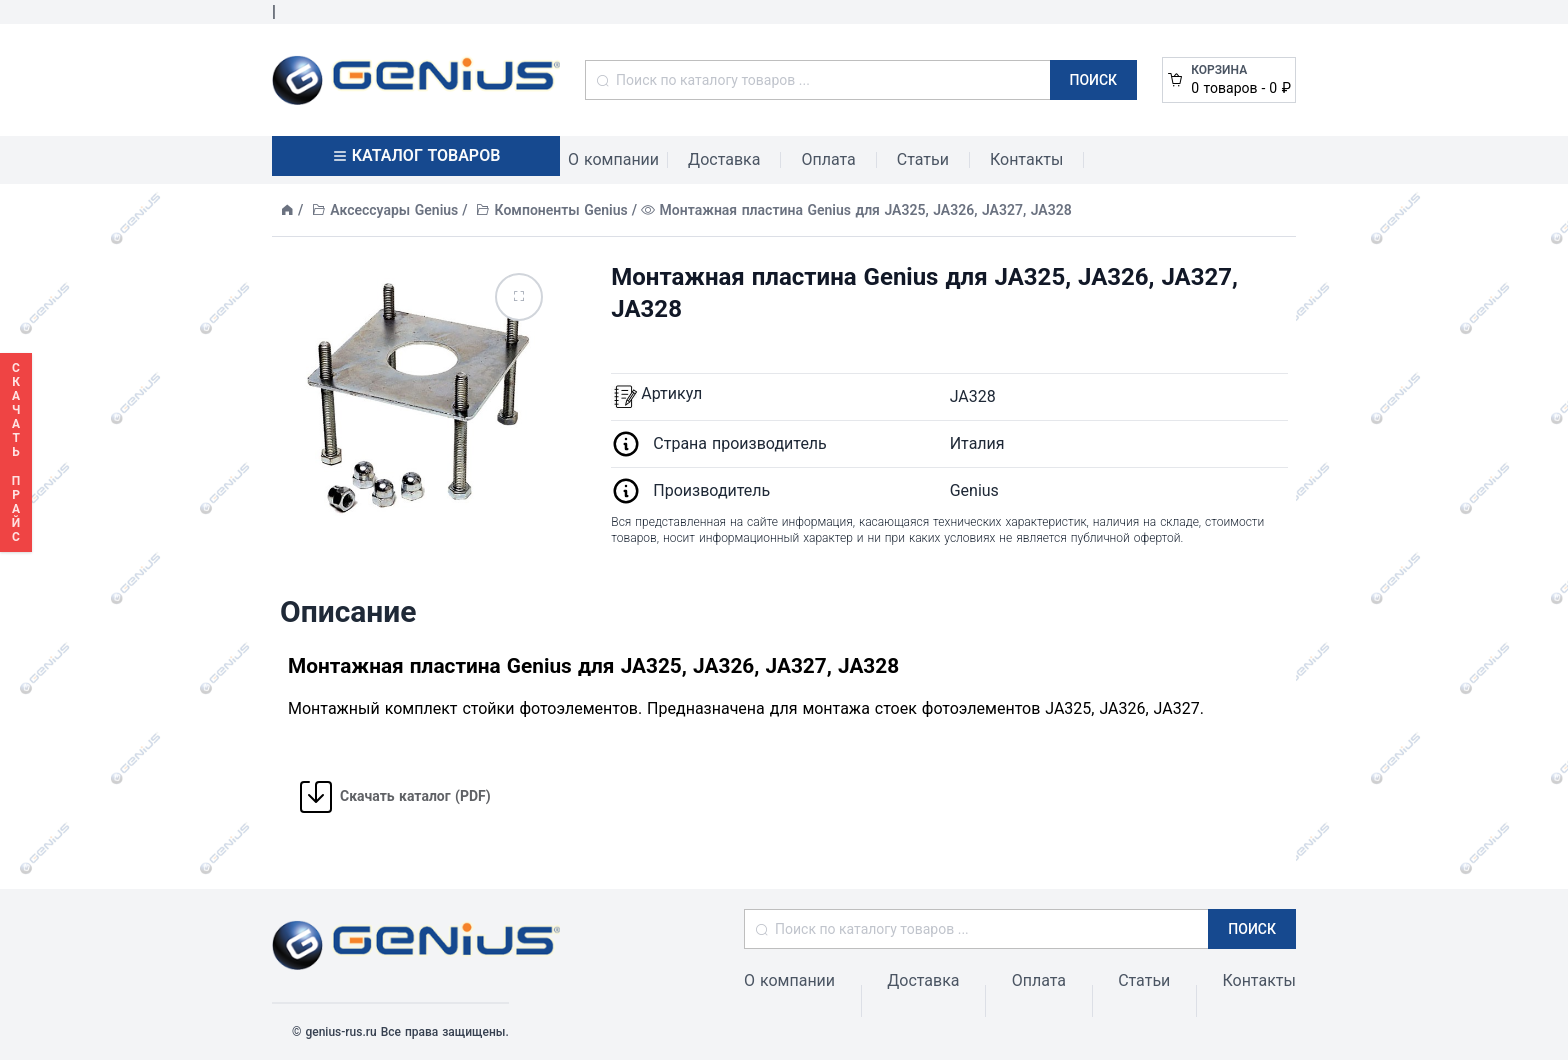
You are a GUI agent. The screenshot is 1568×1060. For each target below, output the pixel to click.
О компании (613, 159)
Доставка (724, 159)
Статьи (923, 159)
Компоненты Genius (561, 210)
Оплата (828, 159)
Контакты (1026, 159)
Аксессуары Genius (394, 210)
